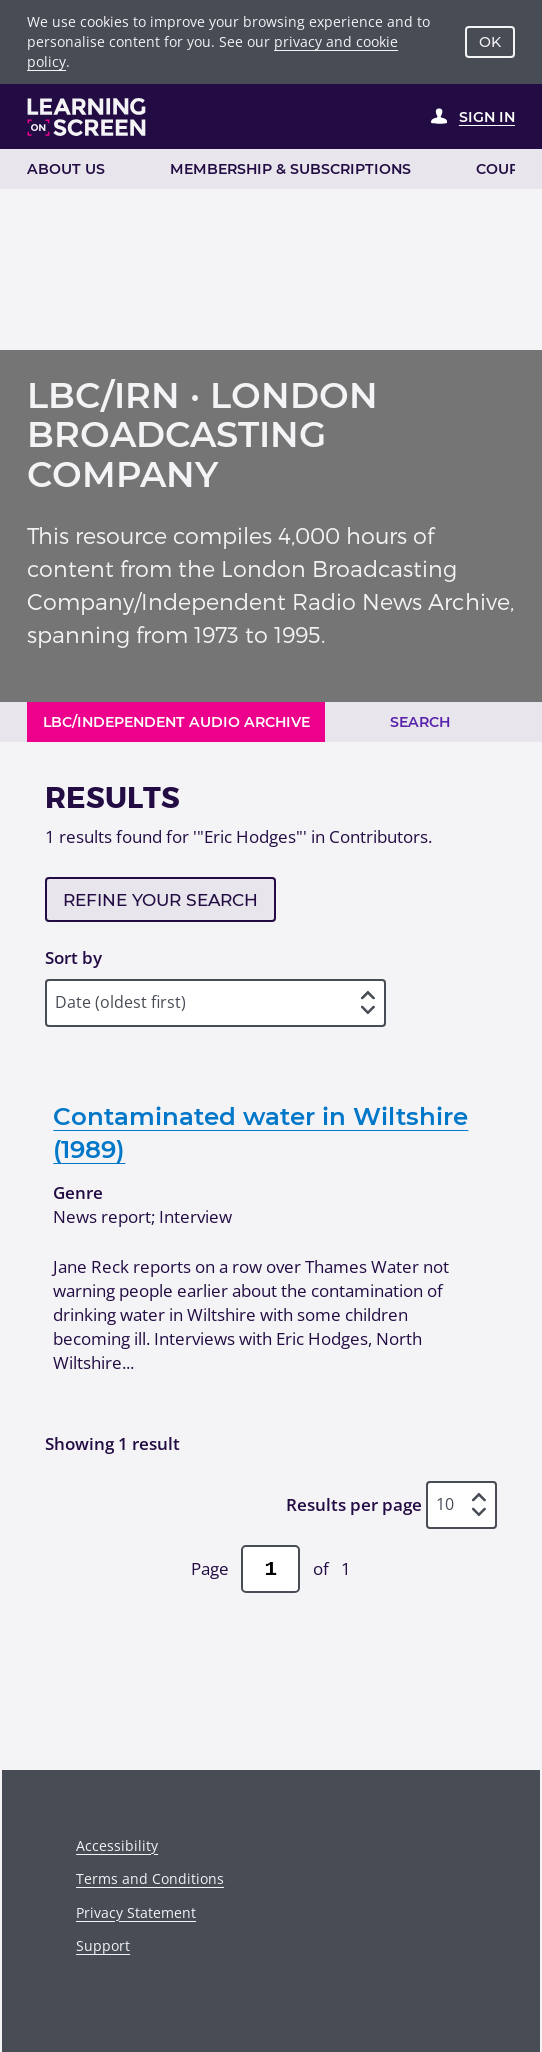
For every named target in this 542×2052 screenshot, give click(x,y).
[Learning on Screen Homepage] (87, 117)
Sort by (73, 957)
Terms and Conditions (150, 1878)
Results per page (354, 1504)
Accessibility (117, 1845)
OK (490, 42)
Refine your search (160, 900)
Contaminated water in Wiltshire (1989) (260, 1132)
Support (103, 1945)
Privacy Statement (136, 1912)
